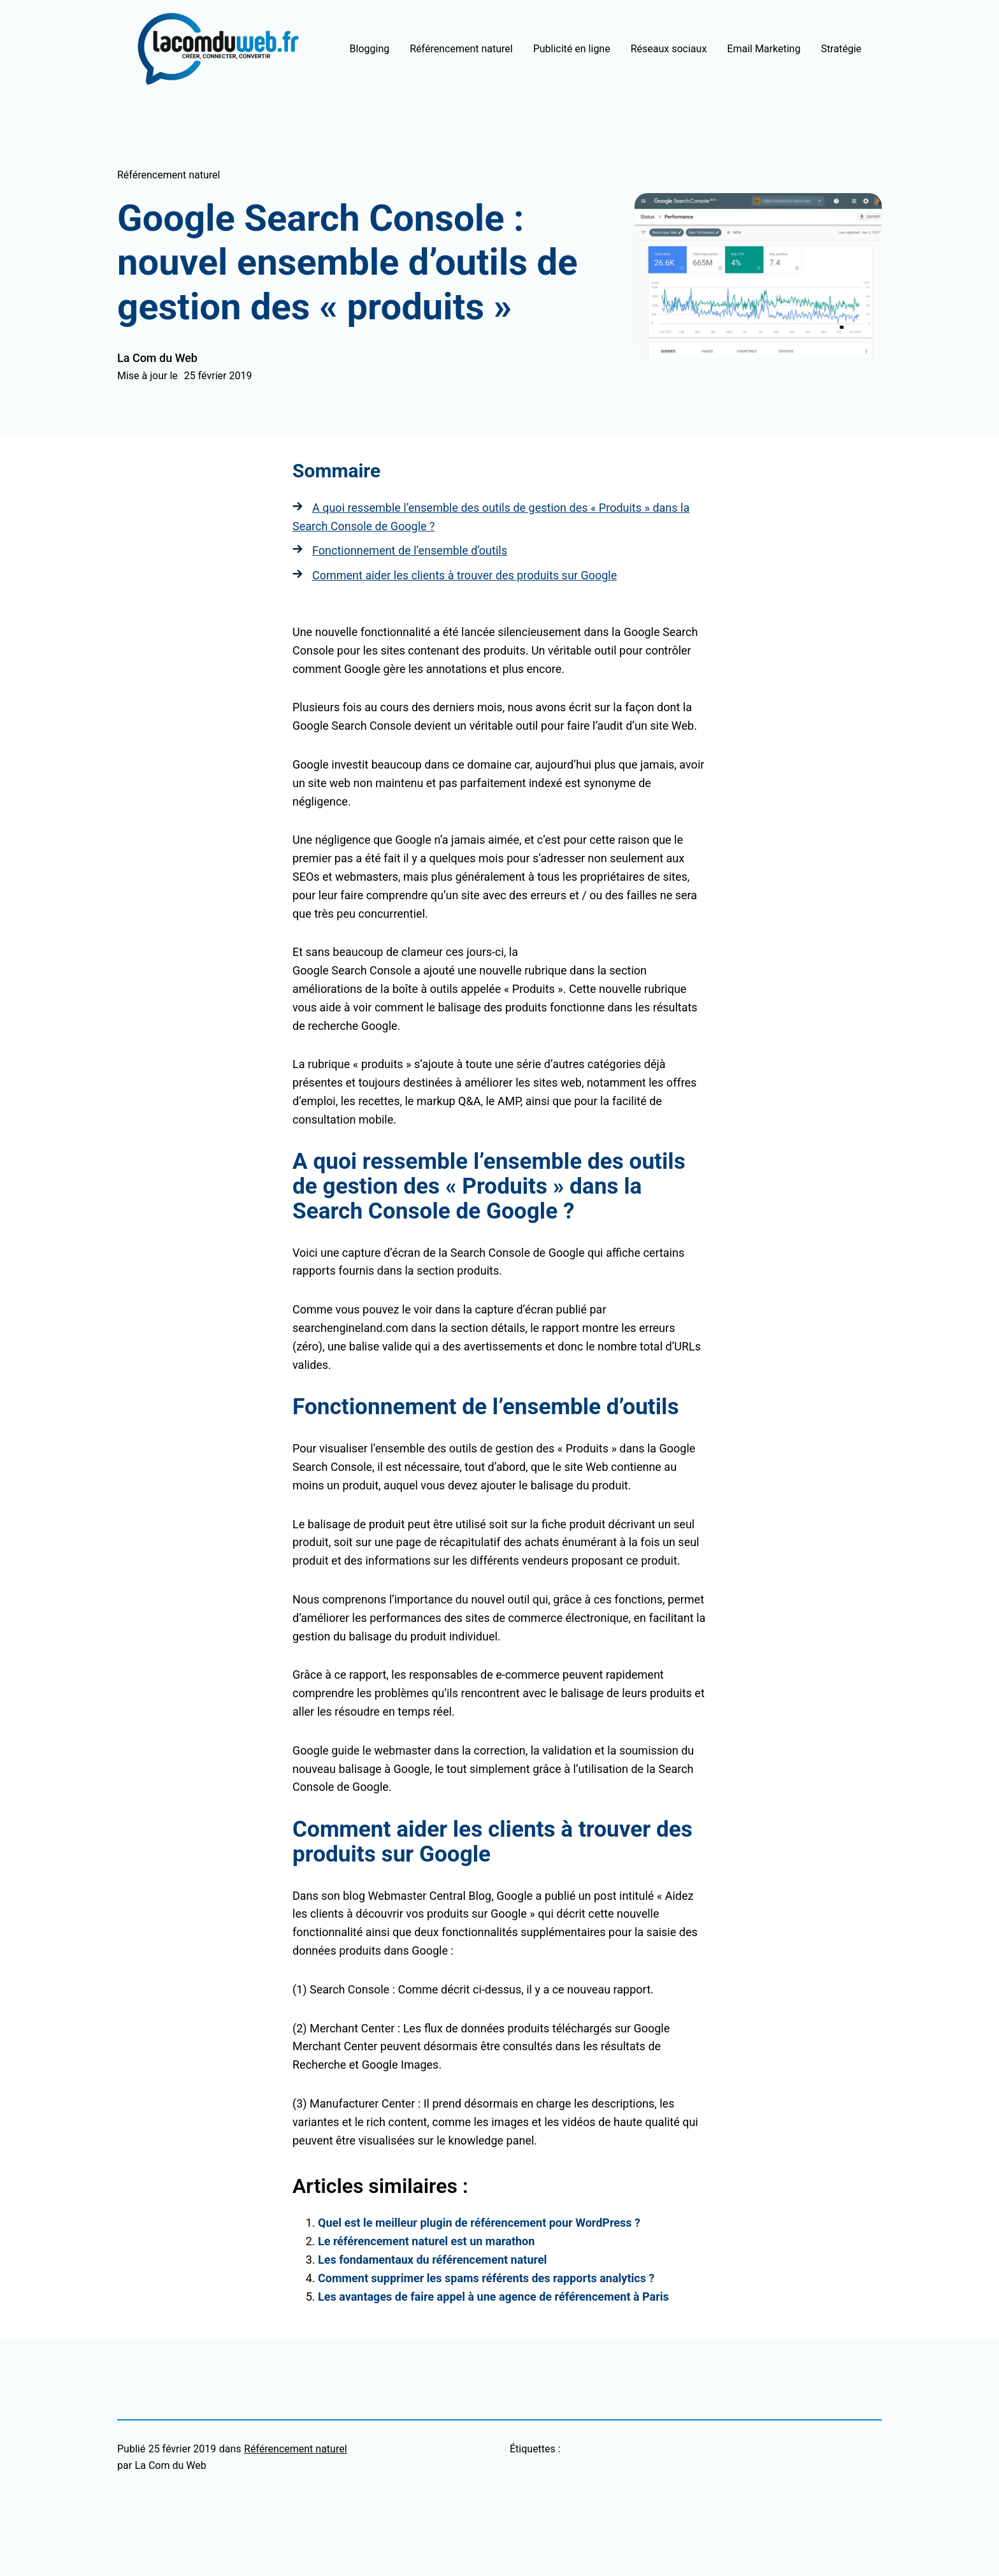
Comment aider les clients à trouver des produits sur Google (464, 575)
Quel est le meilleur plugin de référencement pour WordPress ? (479, 2222)
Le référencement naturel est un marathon (426, 2241)
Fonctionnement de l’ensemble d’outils (409, 550)
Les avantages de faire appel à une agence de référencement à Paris (493, 2296)
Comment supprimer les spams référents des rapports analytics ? (486, 2278)
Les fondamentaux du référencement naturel (432, 2259)
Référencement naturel (168, 175)
